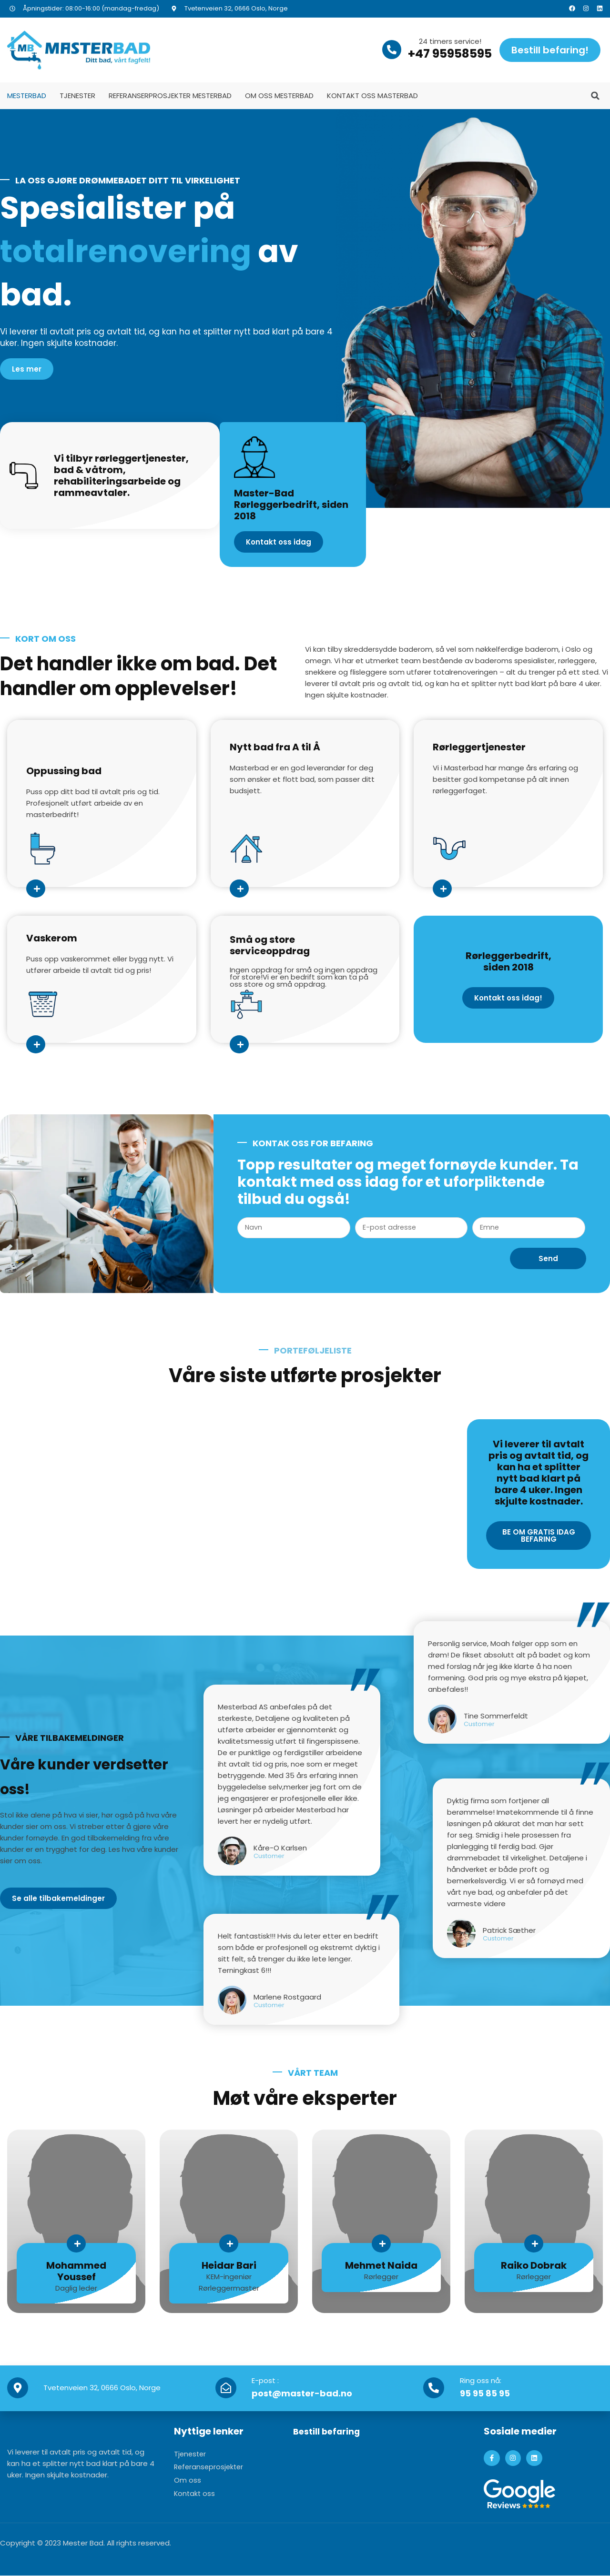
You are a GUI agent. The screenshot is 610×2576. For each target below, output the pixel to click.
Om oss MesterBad (279, 96)
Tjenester (77, 96)
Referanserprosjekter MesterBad (170, 96)
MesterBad (26, 96)
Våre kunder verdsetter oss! (74, 1775)
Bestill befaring (330, 2431)
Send (548, 1259)
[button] (595, 95)
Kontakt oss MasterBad (372, 96)
